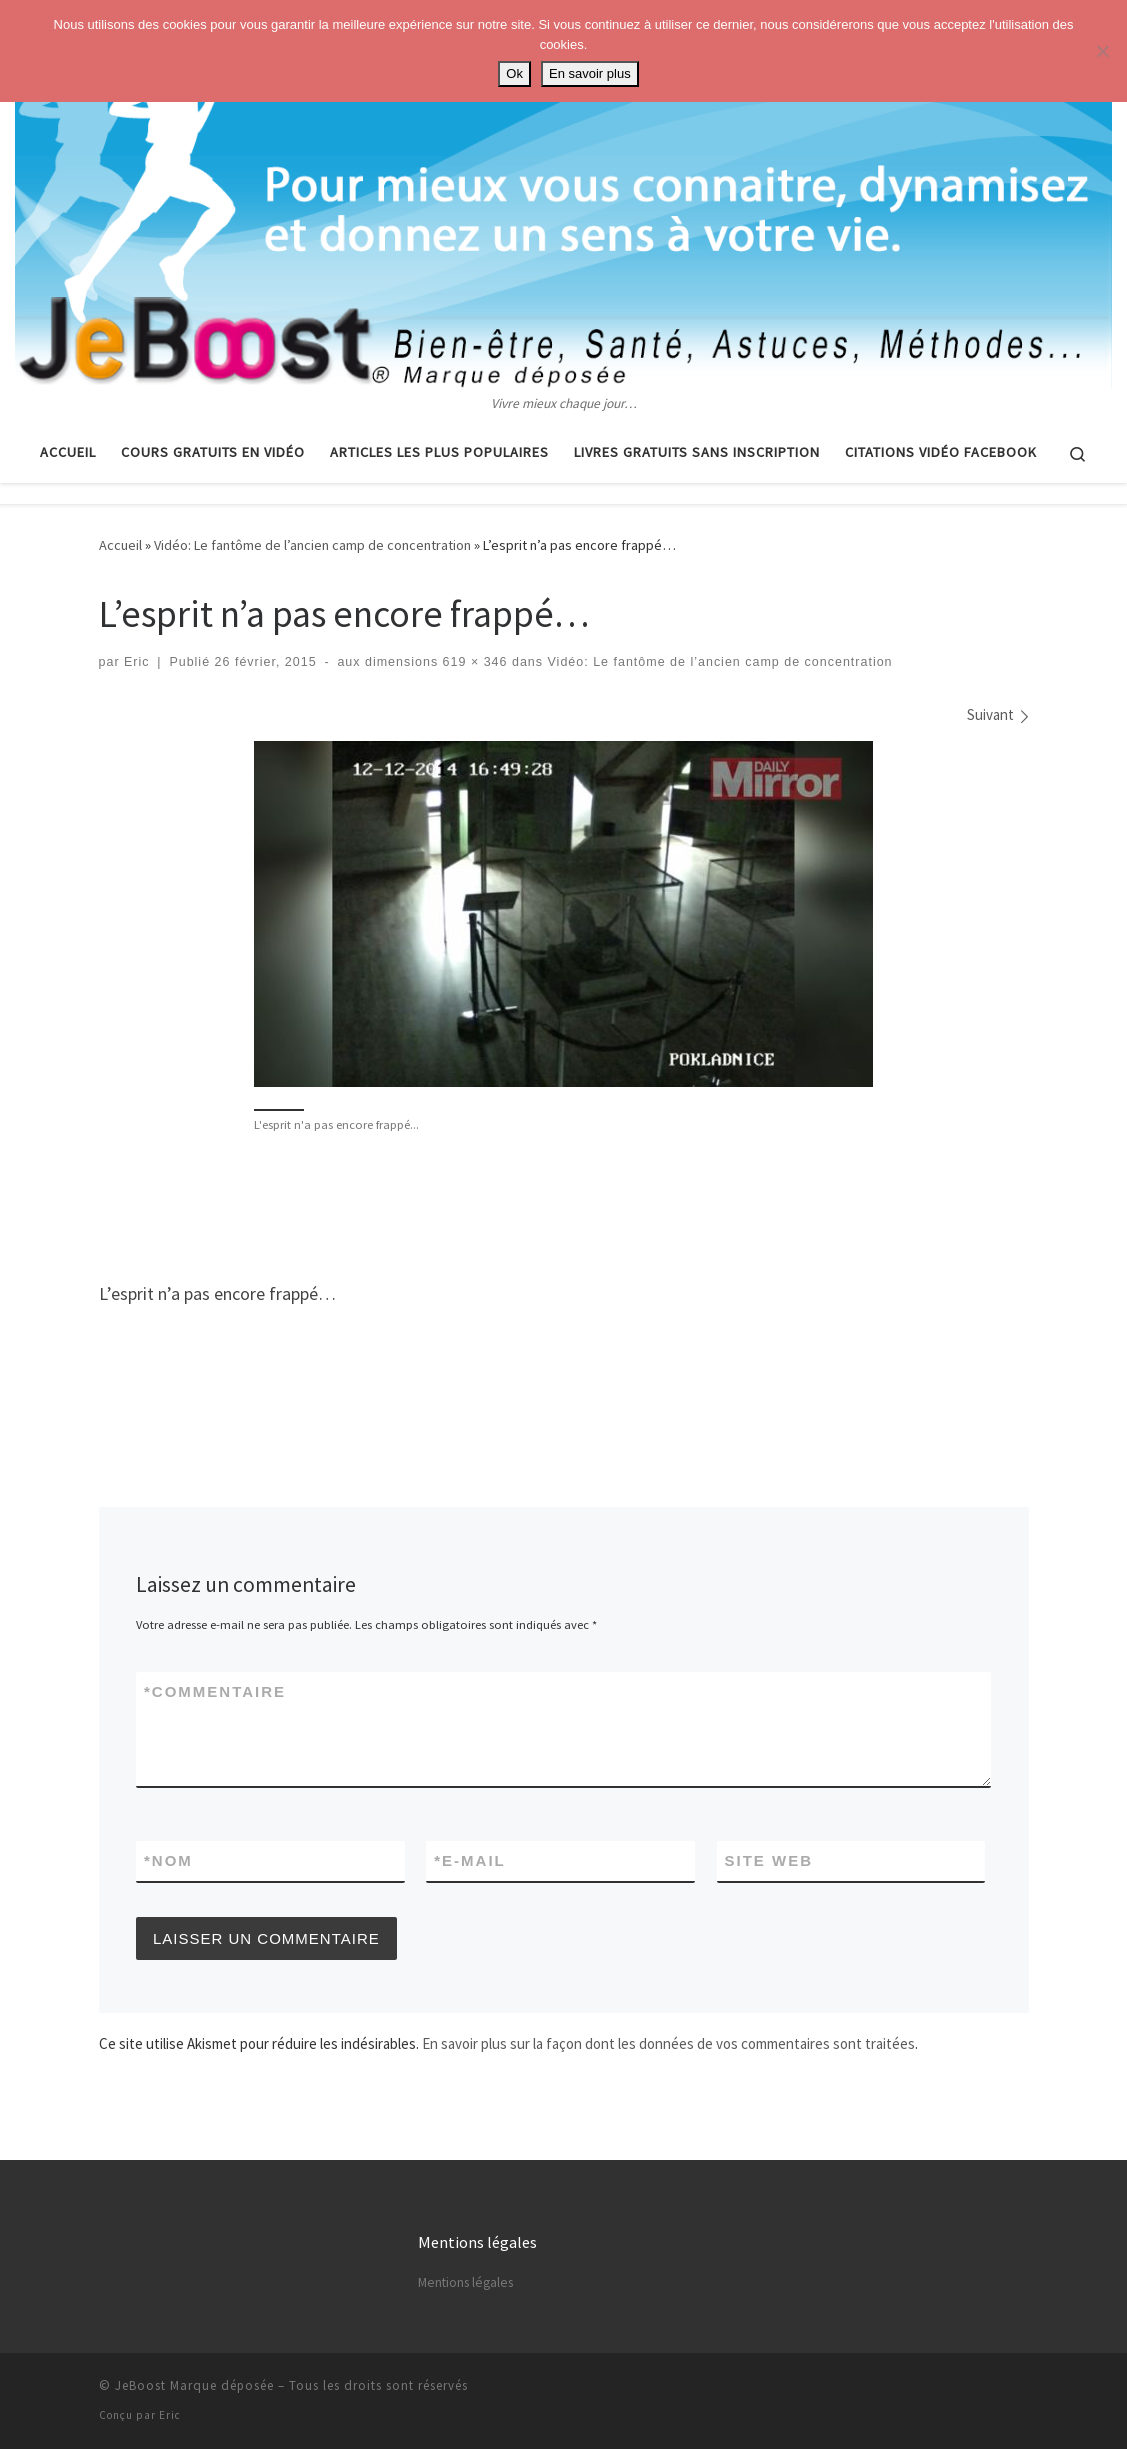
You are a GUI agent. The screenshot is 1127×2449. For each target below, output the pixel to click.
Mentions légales (465, 2282)
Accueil (120, 545)
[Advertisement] (564, 1205)
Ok (514, 73)
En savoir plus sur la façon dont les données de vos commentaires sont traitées (668, 2043)
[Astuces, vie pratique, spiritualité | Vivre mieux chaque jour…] (563, 196)
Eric (137, 662)
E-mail (470, 1860)
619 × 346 (472, 662)
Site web (769, 1860)
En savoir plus (590, 73)
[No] (1102, 51)
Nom (168, 1860)
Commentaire (215, 1691)
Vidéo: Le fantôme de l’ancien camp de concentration (312, 545)
